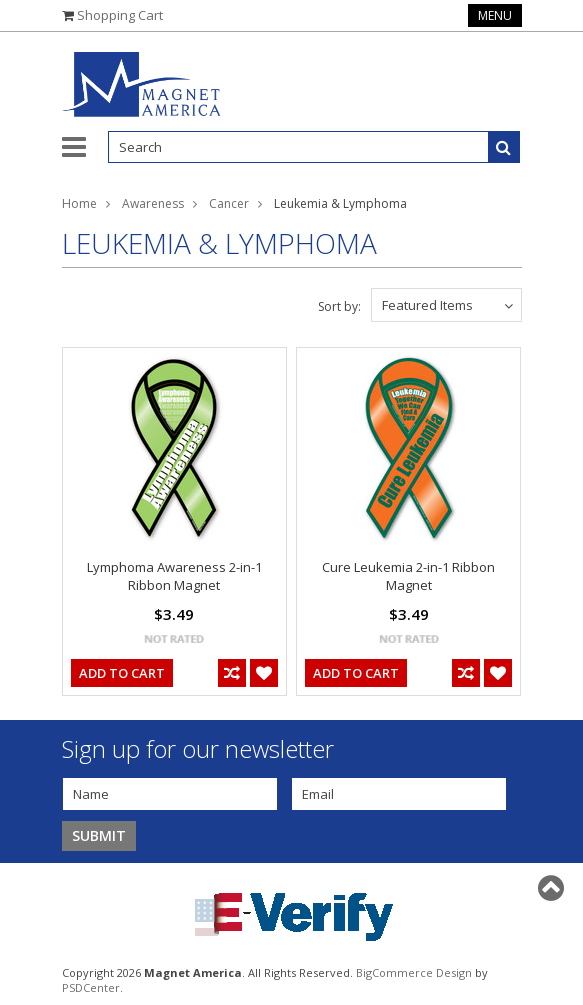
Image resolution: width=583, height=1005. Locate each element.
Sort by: (339, 306)
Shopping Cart (120, 15)
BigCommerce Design (414, 972)
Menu (495, 15)
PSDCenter (91, 987)
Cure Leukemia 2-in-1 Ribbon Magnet (408, 576)
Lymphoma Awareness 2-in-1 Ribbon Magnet (174, 576)
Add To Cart (122, 673)
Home (79, 203)
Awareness (153, 203)
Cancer (229, 203)
